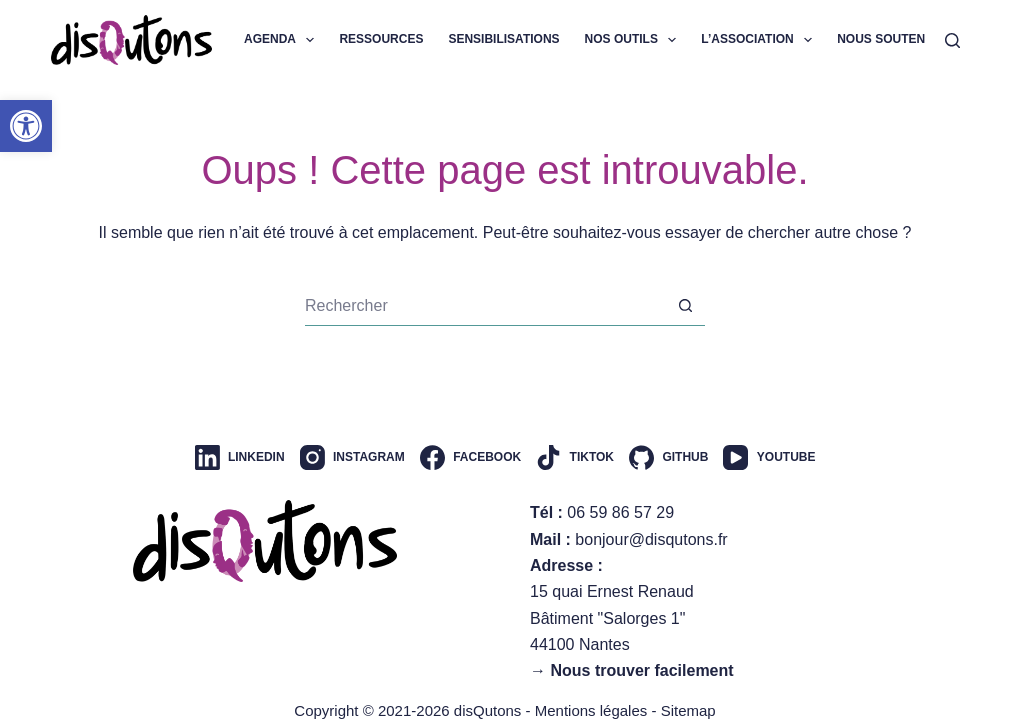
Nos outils (635, 40)
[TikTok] (575, 457)
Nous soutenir (900, 40)
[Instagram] (352, 457)
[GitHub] (668, 457)
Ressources (381, 39)
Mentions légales (591, 710)
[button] (26, 126)
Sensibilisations (503, 39)
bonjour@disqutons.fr (651, 539)
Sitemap (688, 710)
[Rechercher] (952, 40)
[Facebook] (470, 457)
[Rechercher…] (485, 306)
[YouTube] (769, 457)
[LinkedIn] (240, 457)
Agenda (283, 40)
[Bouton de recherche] (685, 306)
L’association (760, 40)
